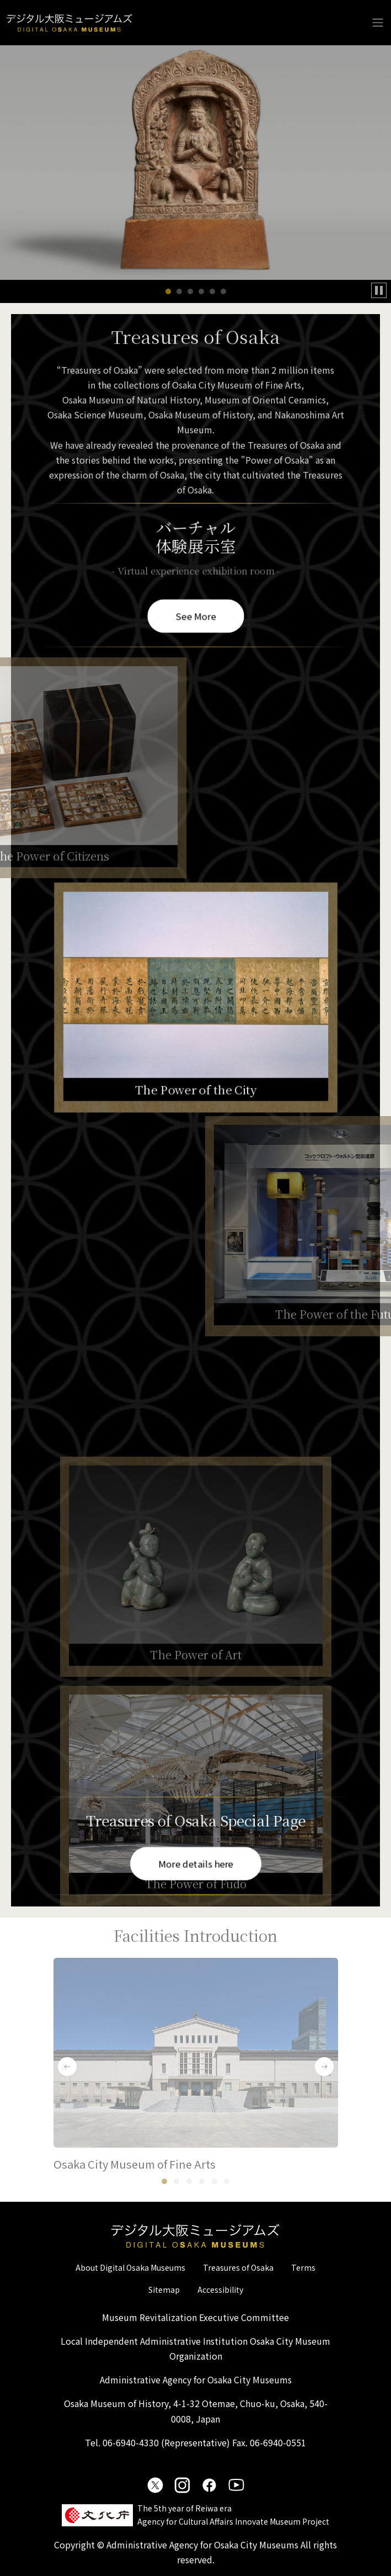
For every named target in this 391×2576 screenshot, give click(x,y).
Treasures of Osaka (238, 2267)
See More (195, 614)
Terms (303, 2267)
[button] (168, 291)
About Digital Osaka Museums (130, 2267)
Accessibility (220, 2289)
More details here (195, 1862)
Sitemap (164, 2289)
